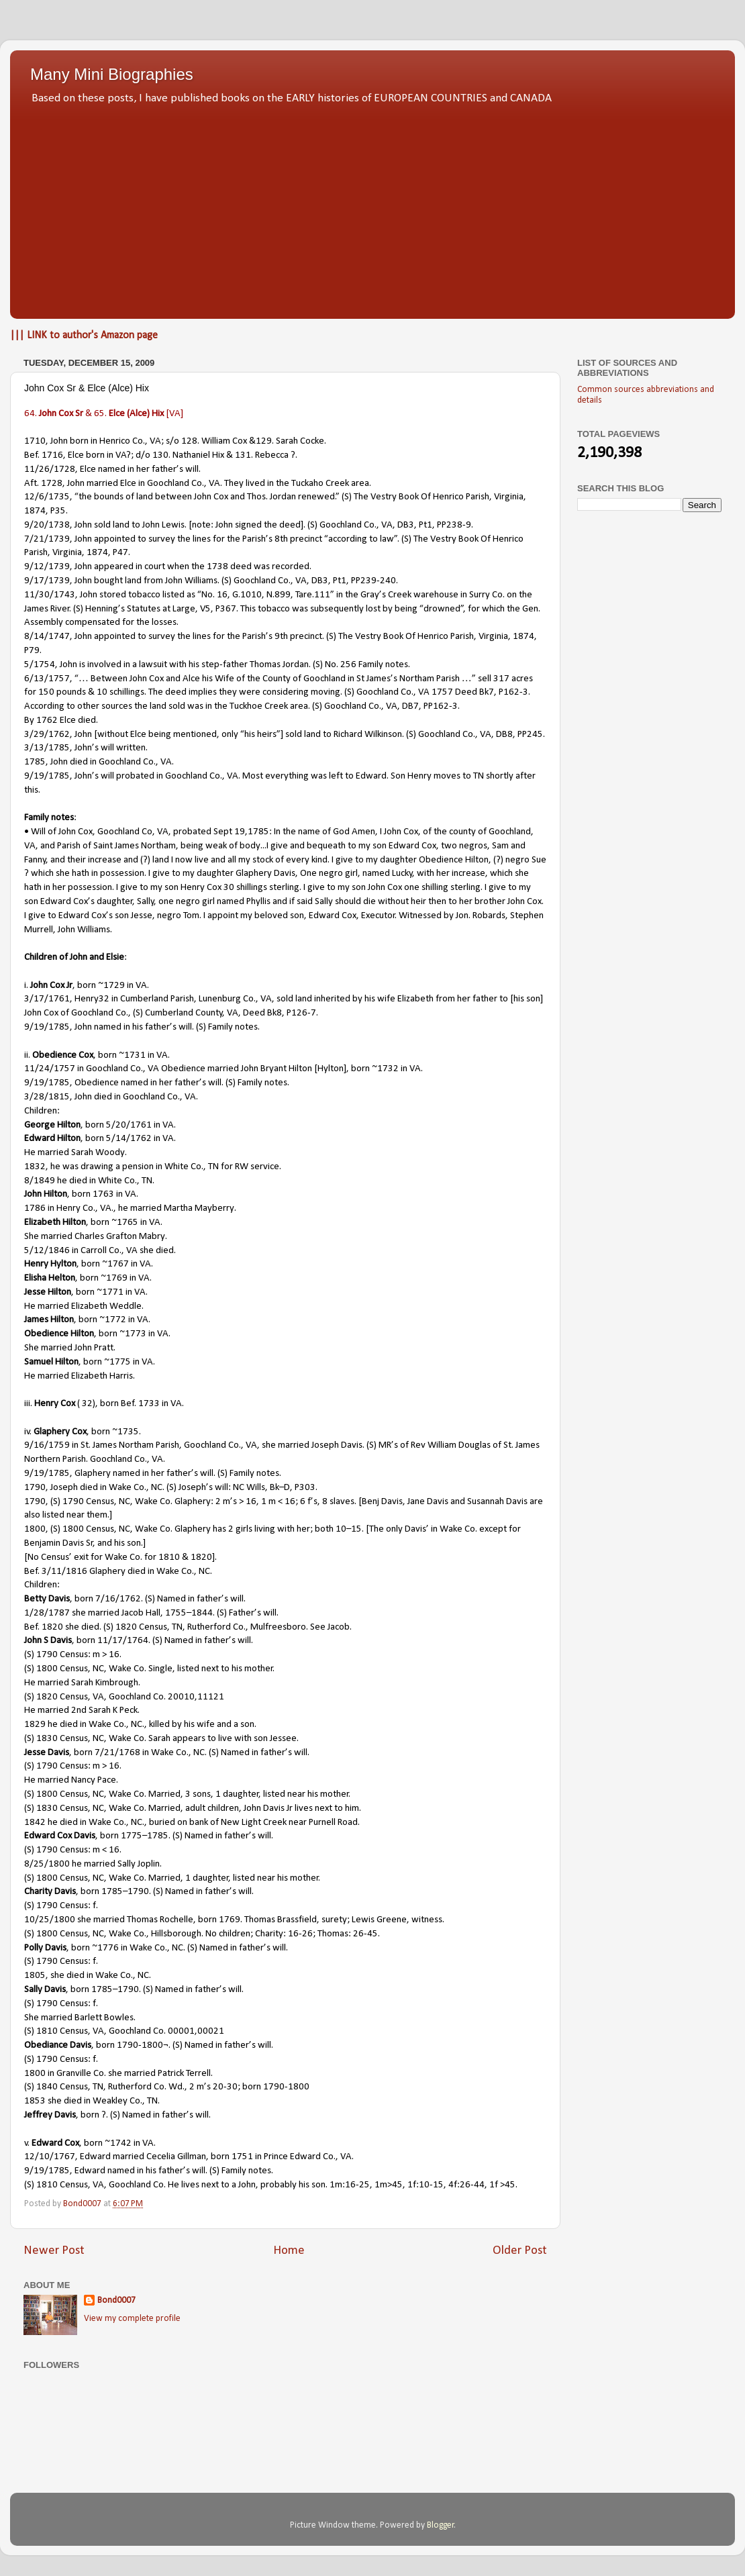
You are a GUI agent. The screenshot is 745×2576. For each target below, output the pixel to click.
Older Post (520, 2250)
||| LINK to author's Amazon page (84, 335)
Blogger (440, 2525)
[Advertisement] (372, 208)
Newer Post (54, 2250)
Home (289, 2250)
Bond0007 (116, 2300)
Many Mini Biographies (111, 74)
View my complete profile (132, 2318)
